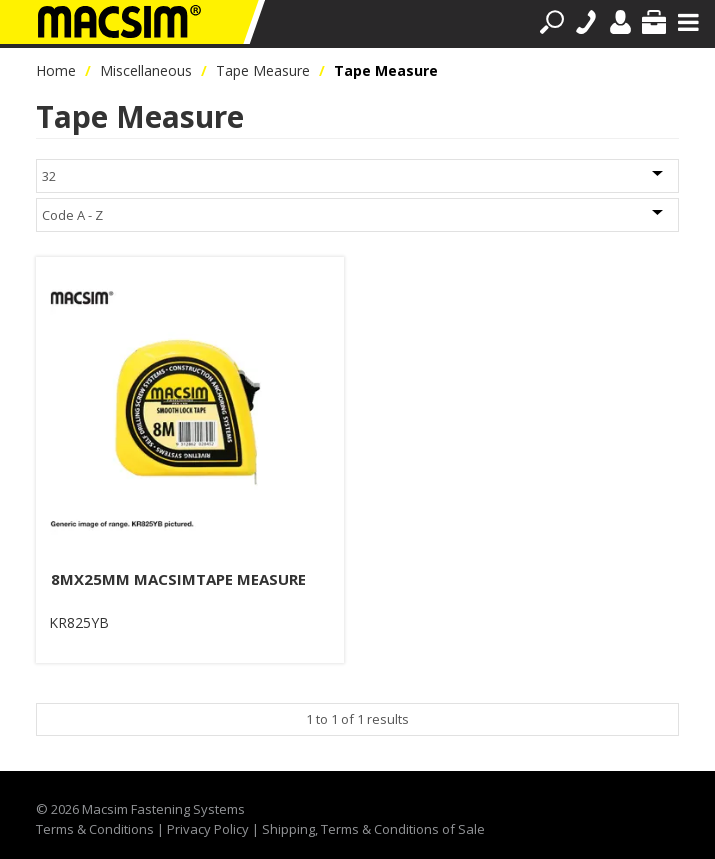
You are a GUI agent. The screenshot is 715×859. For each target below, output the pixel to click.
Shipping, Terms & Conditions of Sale (373, 829)
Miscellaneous (146, 70)
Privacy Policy (208, 829)
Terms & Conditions (95, 829)
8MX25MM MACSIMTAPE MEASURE (178, 579)
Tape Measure (263, 70)
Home (56, 70)
